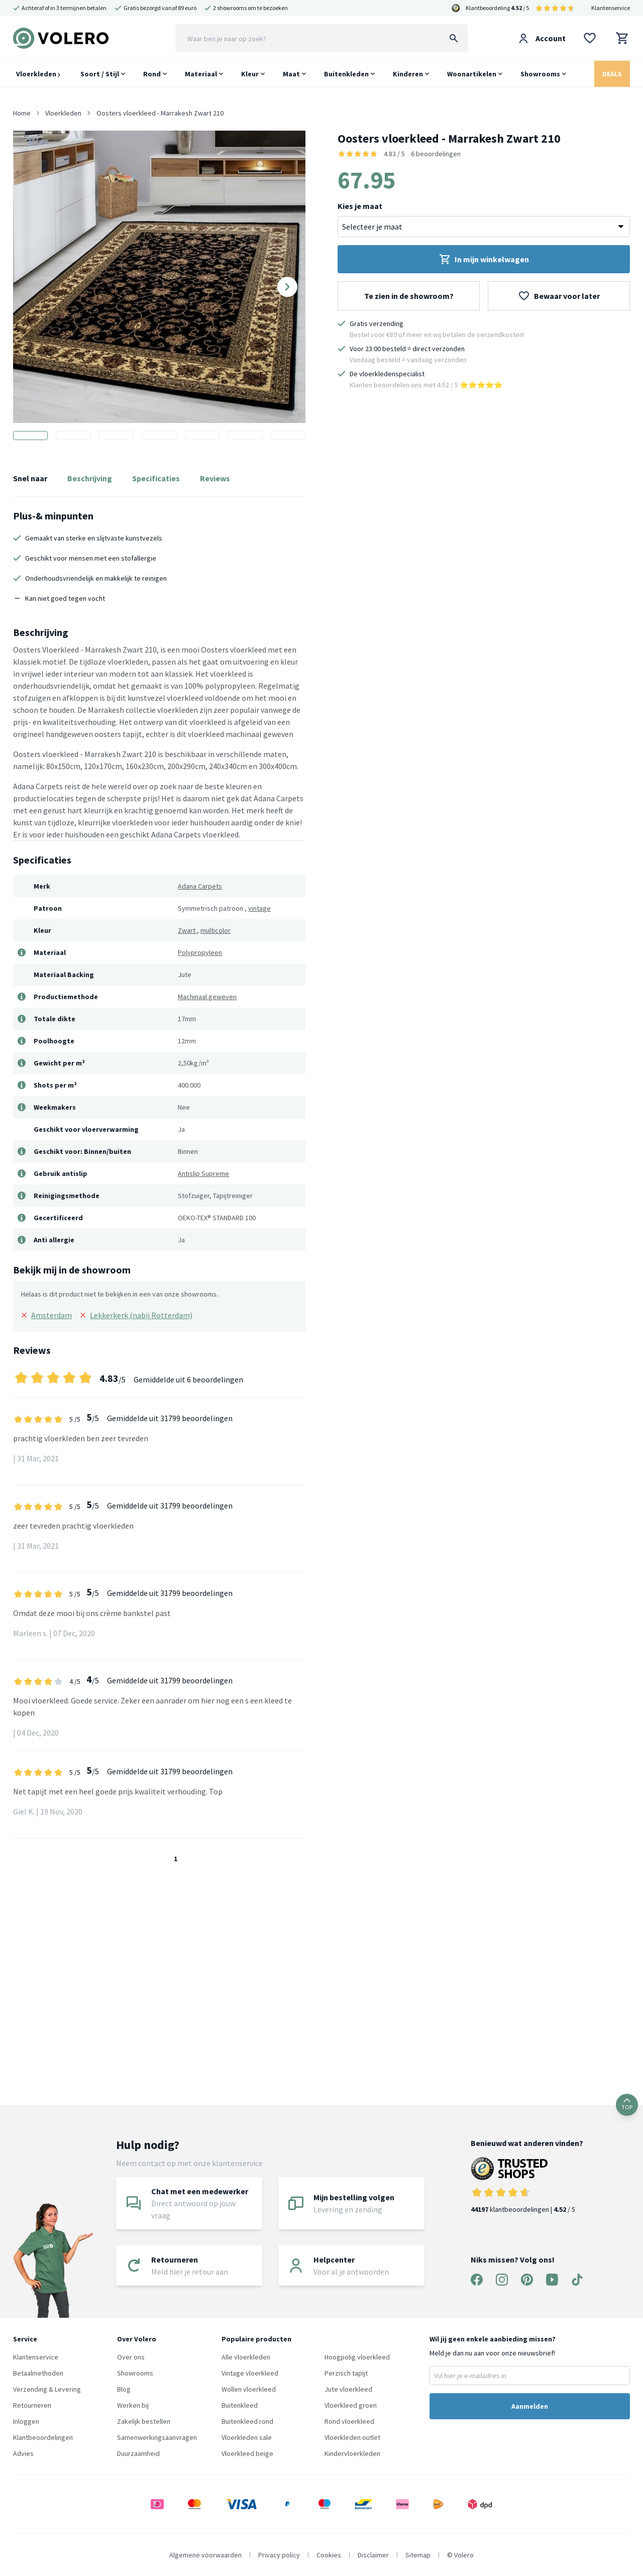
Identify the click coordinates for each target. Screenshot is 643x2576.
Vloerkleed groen (351, 2405)
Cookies (328, 2554)
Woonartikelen (471, 73)
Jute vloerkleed (348, 2389)
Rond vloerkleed (349, 2421)
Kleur (250, 73)
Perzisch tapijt (346, 2373)
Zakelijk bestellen (143, 2421)
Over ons (131, 2357)
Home (22, 113)
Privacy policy (279, 2554)
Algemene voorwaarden (205, 2554)
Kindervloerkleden (352, 2453)
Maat (291, 73)
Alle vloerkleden (246, 2357)
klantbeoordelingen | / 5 (527, 2185)
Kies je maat (360, 206)
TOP (626, 2104)
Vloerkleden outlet (352, 2437)
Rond (152, 73)
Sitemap (418, 2554)
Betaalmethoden (38, 2373)
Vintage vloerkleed (250, 2373)
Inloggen (26, 2421)
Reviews (215, 478)
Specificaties (156, 478)
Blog (124, 2389)
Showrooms (540, 73)
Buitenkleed (240, 2405)
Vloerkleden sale (247, 2437)
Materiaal (201, 73)
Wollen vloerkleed (249, 2389)
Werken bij (133, 2405)
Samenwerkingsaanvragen (157, 2437)
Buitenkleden (346, 73)
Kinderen (408, 73)
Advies (23, 2453)
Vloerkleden (38, 73)
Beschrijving (89, 478)
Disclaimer (373, 2554)
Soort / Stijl (99, 73)
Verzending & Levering (47, 2389)
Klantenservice (610, 8)
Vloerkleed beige (247, 2453)
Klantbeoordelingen (43, 2437)
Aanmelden (529, 2406)
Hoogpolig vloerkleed (357, 2357)
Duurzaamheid (138, 2453)
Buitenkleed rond (247, 2421)
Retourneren (32, 2405)
